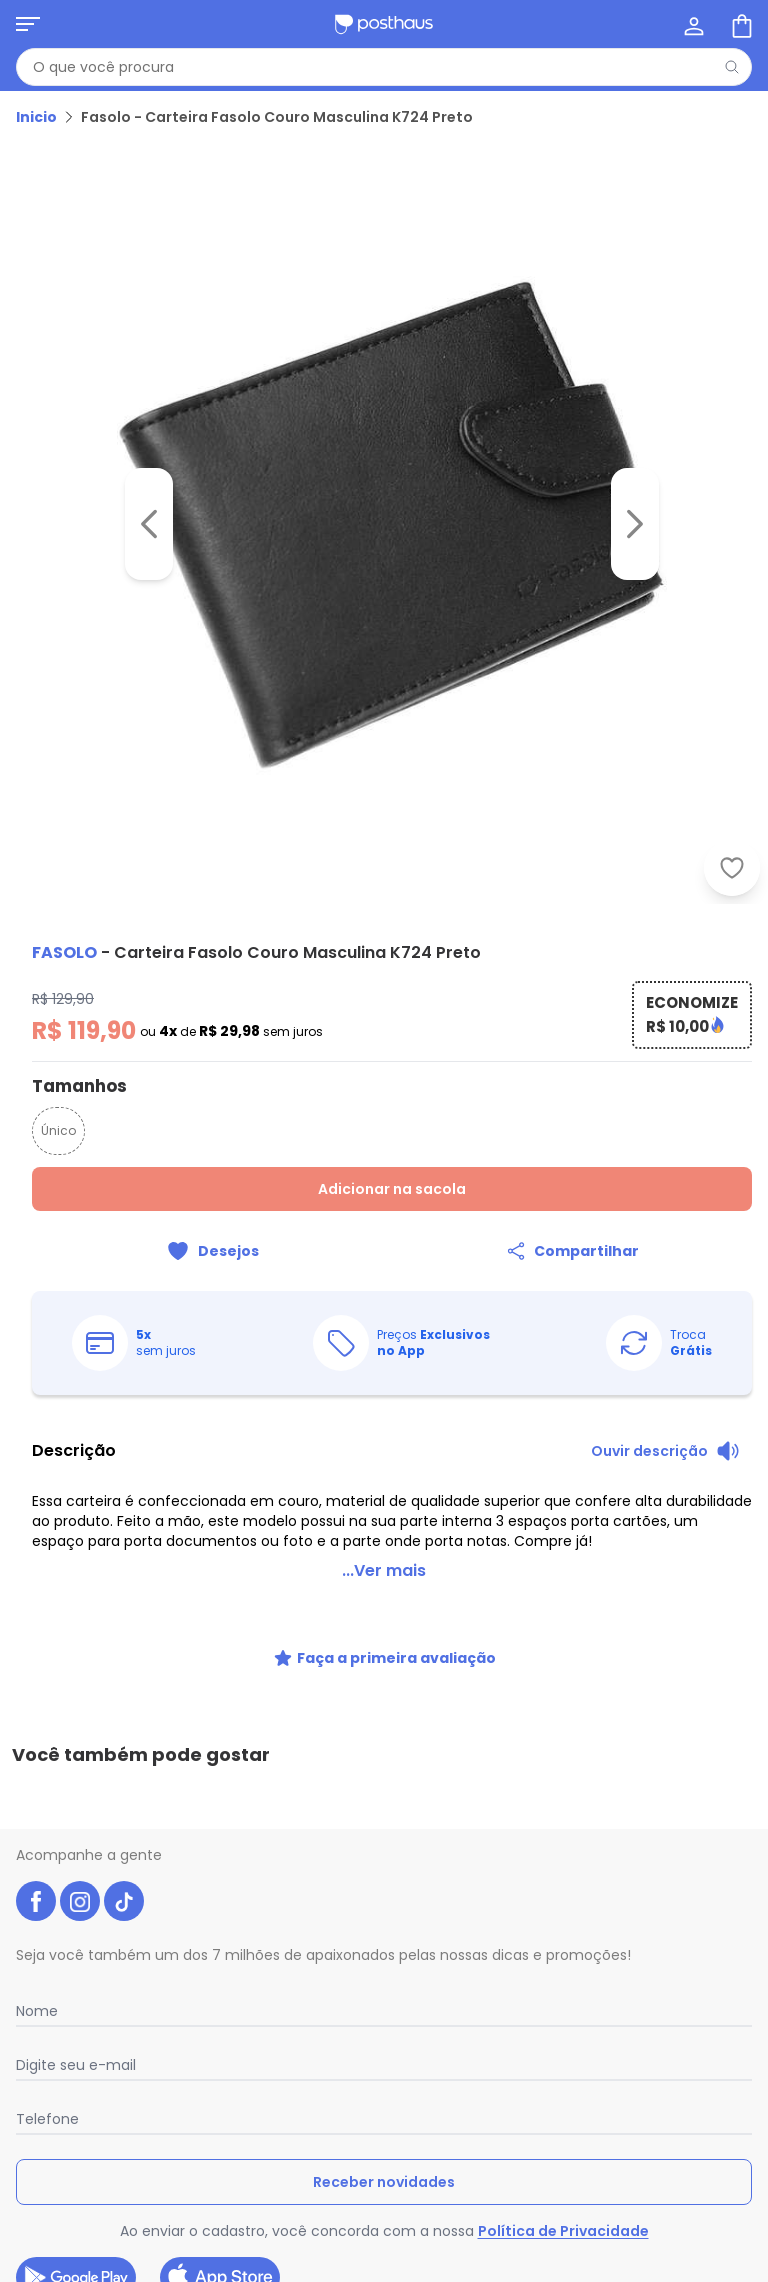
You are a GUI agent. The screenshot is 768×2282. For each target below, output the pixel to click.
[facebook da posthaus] (36, 1789)
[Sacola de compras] (740, 24)
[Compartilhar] (572, 1251)
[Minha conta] (692, 24)
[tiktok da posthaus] (124, 1789)
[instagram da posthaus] (80, 1789)
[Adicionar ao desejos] (212, 1251)
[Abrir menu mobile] (28, 24)
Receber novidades (384, 2070)
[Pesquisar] (732, 67)
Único (58, 1130)
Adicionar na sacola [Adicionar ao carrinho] (392, 1189)
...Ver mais (384, 1546)
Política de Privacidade (563, 2119)
